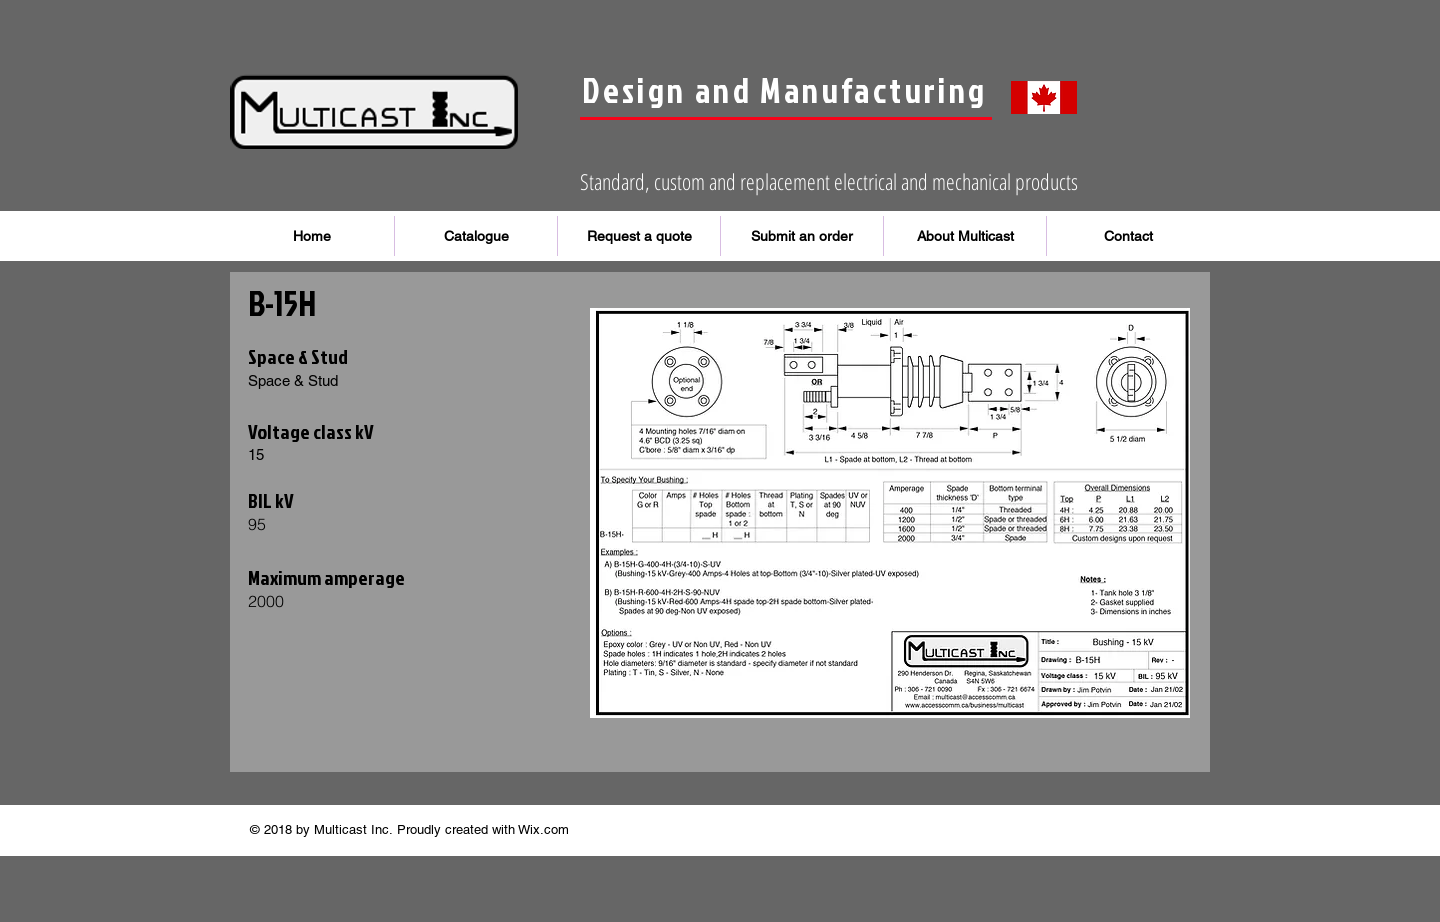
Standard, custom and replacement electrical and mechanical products (829, 181)
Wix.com (543, 829)
